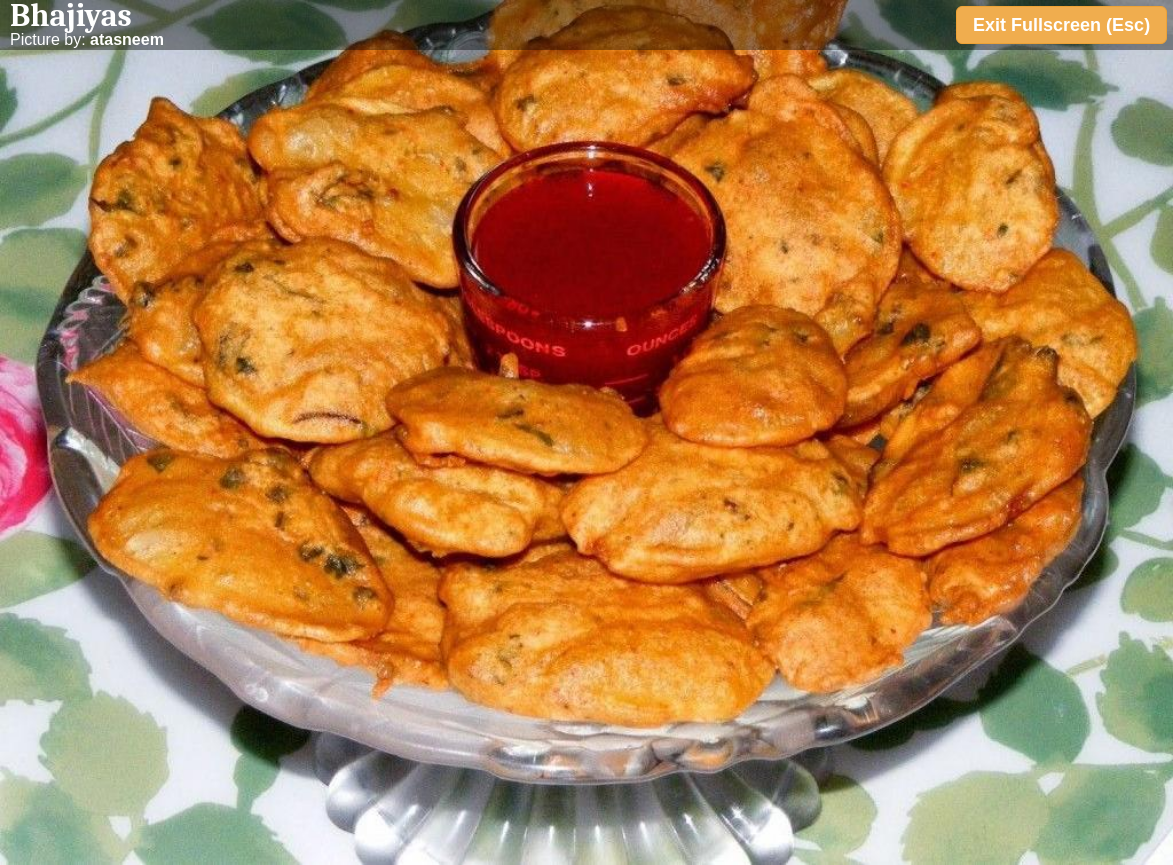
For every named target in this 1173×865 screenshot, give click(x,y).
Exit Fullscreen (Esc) (1061, 25)
